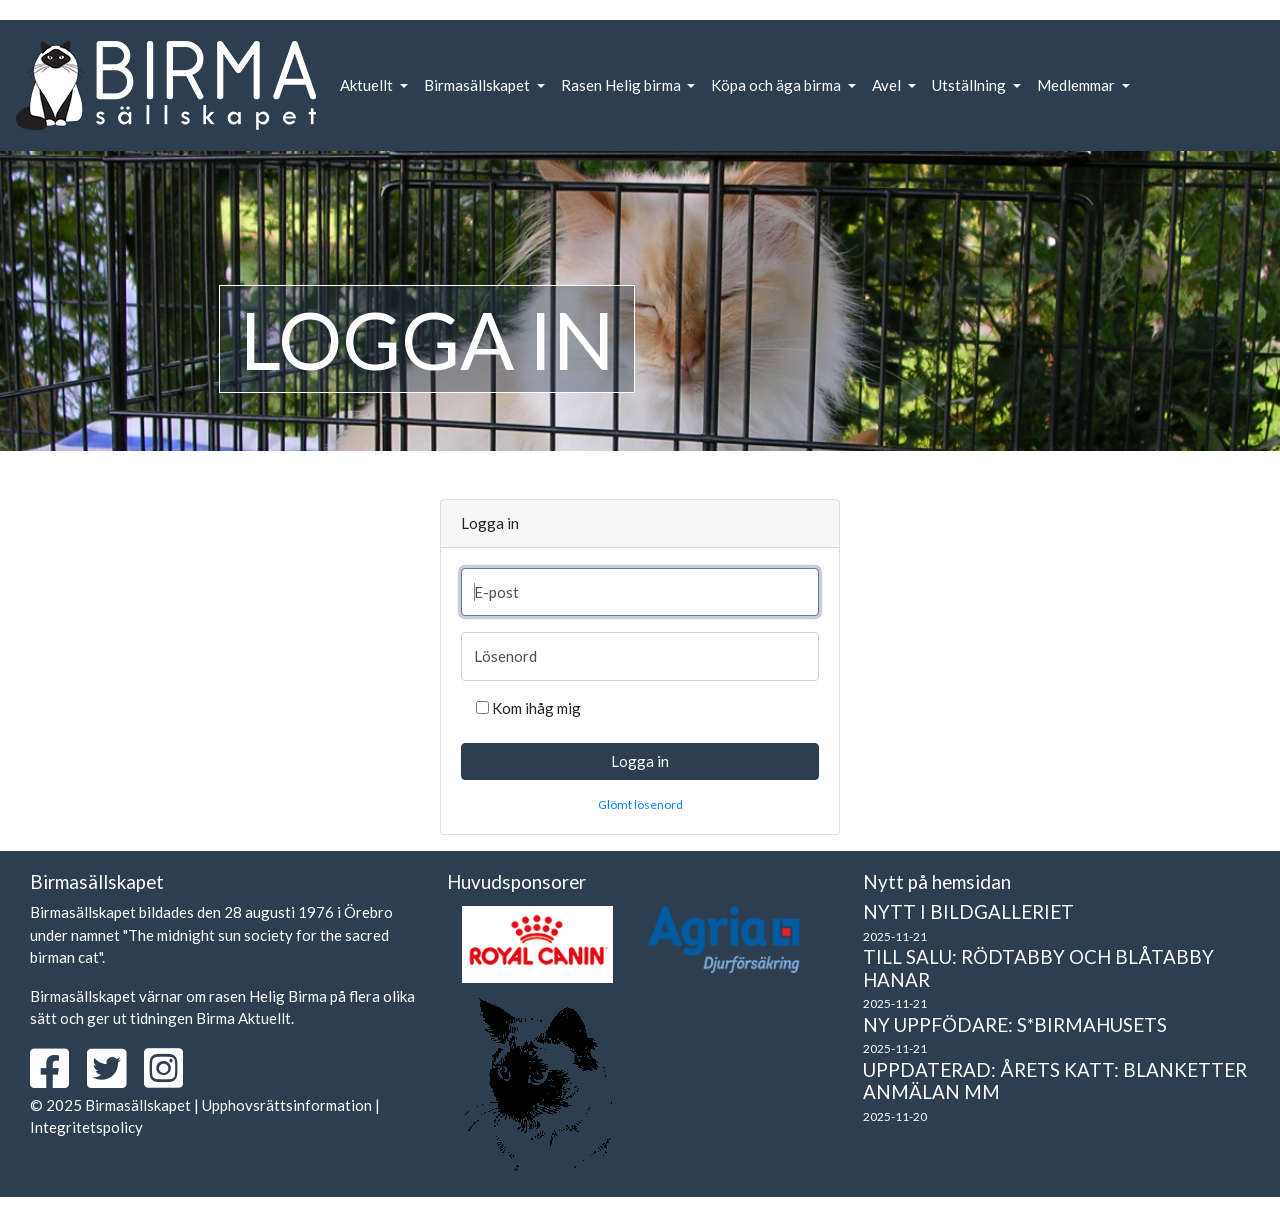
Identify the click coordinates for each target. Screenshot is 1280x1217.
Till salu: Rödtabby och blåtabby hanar (1038, 968)
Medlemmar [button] (1077, 85)
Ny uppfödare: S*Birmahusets (1015, 1024)
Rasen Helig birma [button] (622, 85)
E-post (496, 592)
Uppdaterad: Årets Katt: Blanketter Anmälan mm (1055, 1081)
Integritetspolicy (86, 1127)
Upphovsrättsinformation (287, 1105)
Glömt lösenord (640, 804)
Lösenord (505, 656)
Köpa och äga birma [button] (777, 85)
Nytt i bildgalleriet (968, 911)
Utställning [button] (970, 85)
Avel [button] (888, 85)
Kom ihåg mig (536, 708)
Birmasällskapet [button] (478, 85)
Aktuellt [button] (368, 85)
